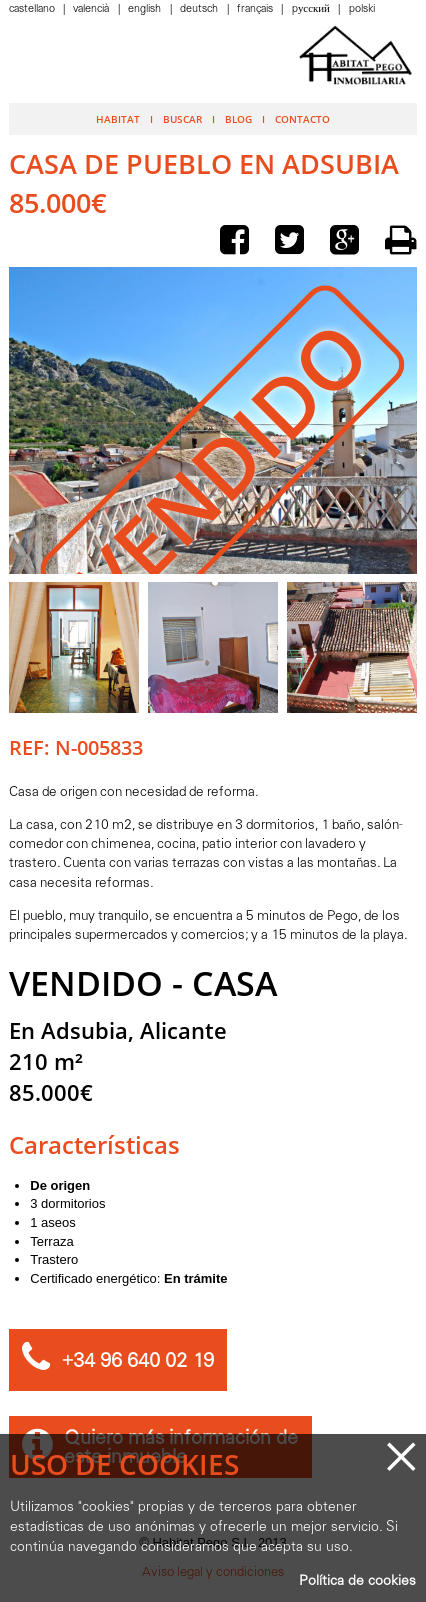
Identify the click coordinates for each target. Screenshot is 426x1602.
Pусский (312, 9)
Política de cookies (357, 1581)
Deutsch (200, 9)
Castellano (33, 9)
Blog (238, 119)
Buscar (182, 119)
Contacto (302, 119)
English (146, 9)
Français (256, 9)
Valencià (92, 9)
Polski (362, 9)
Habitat (118, 119)
